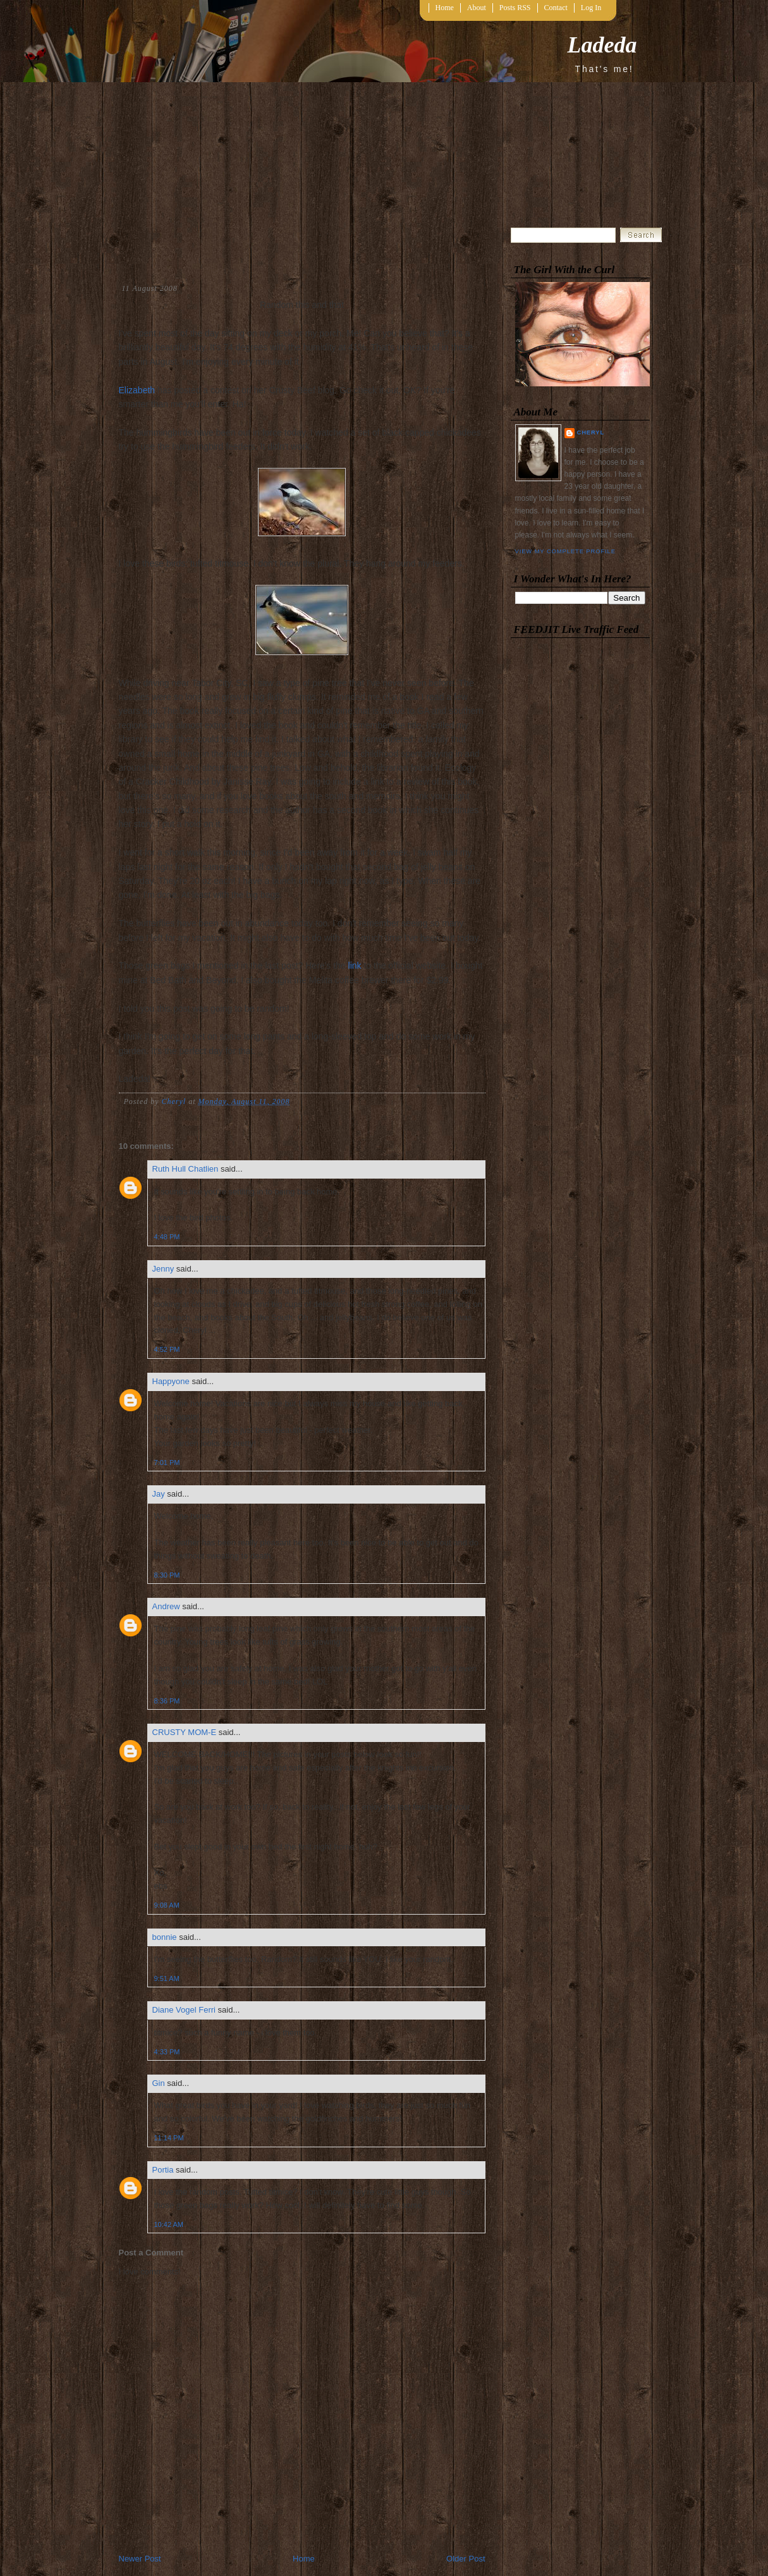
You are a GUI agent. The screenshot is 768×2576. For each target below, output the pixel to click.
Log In (591, 7)
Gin (158, 2083)
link (355, 965)
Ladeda (602, 45)
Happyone (171, 1381)
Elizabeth (137, 390)
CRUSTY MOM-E (184, 1732)
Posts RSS (515, 7)
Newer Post (140, 2558)
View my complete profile (565, 551)
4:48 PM (167, 1237)
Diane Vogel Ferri (184, 2010)
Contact (556, 7)
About (476, 7)
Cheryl (591, 432)
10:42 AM (168, 2224)
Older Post (465, 2558)
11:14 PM (169, 2138)
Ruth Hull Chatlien (185, 1169)
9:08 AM (167, 1905)
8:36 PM (167, 1701)
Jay (158, 1494)
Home (445, 7)
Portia (163, 2169)
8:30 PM (167, 1575)
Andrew (166, 1606)
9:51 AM (167, 1978)
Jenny (163, 1268)
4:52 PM (167, 1349)
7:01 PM (167, 1462)
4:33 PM (167, 2052)
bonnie (164, 1937)
